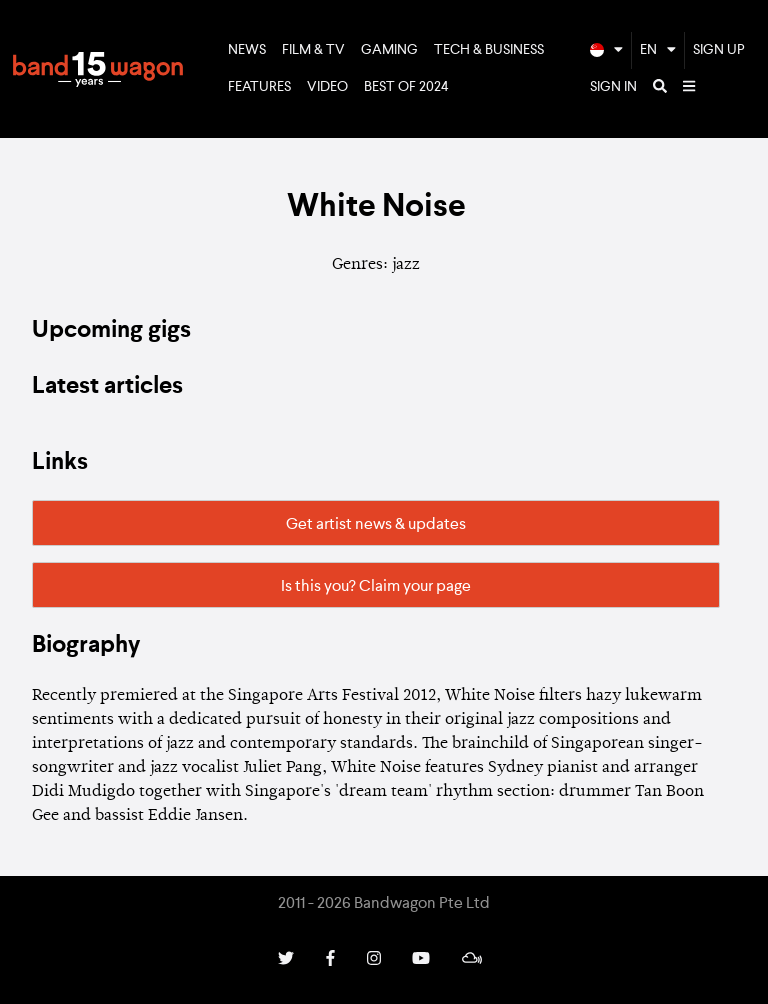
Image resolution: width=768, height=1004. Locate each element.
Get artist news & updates (376, 525)
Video (327, 87)
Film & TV (313, 50)
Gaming (389, 50)
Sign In (613, 87)
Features (259, 87)
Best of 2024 (406, 87)
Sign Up (719, 50)
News (247, 50)
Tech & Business (489, 50)
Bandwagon (98, 69)
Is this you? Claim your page (376, 587)
